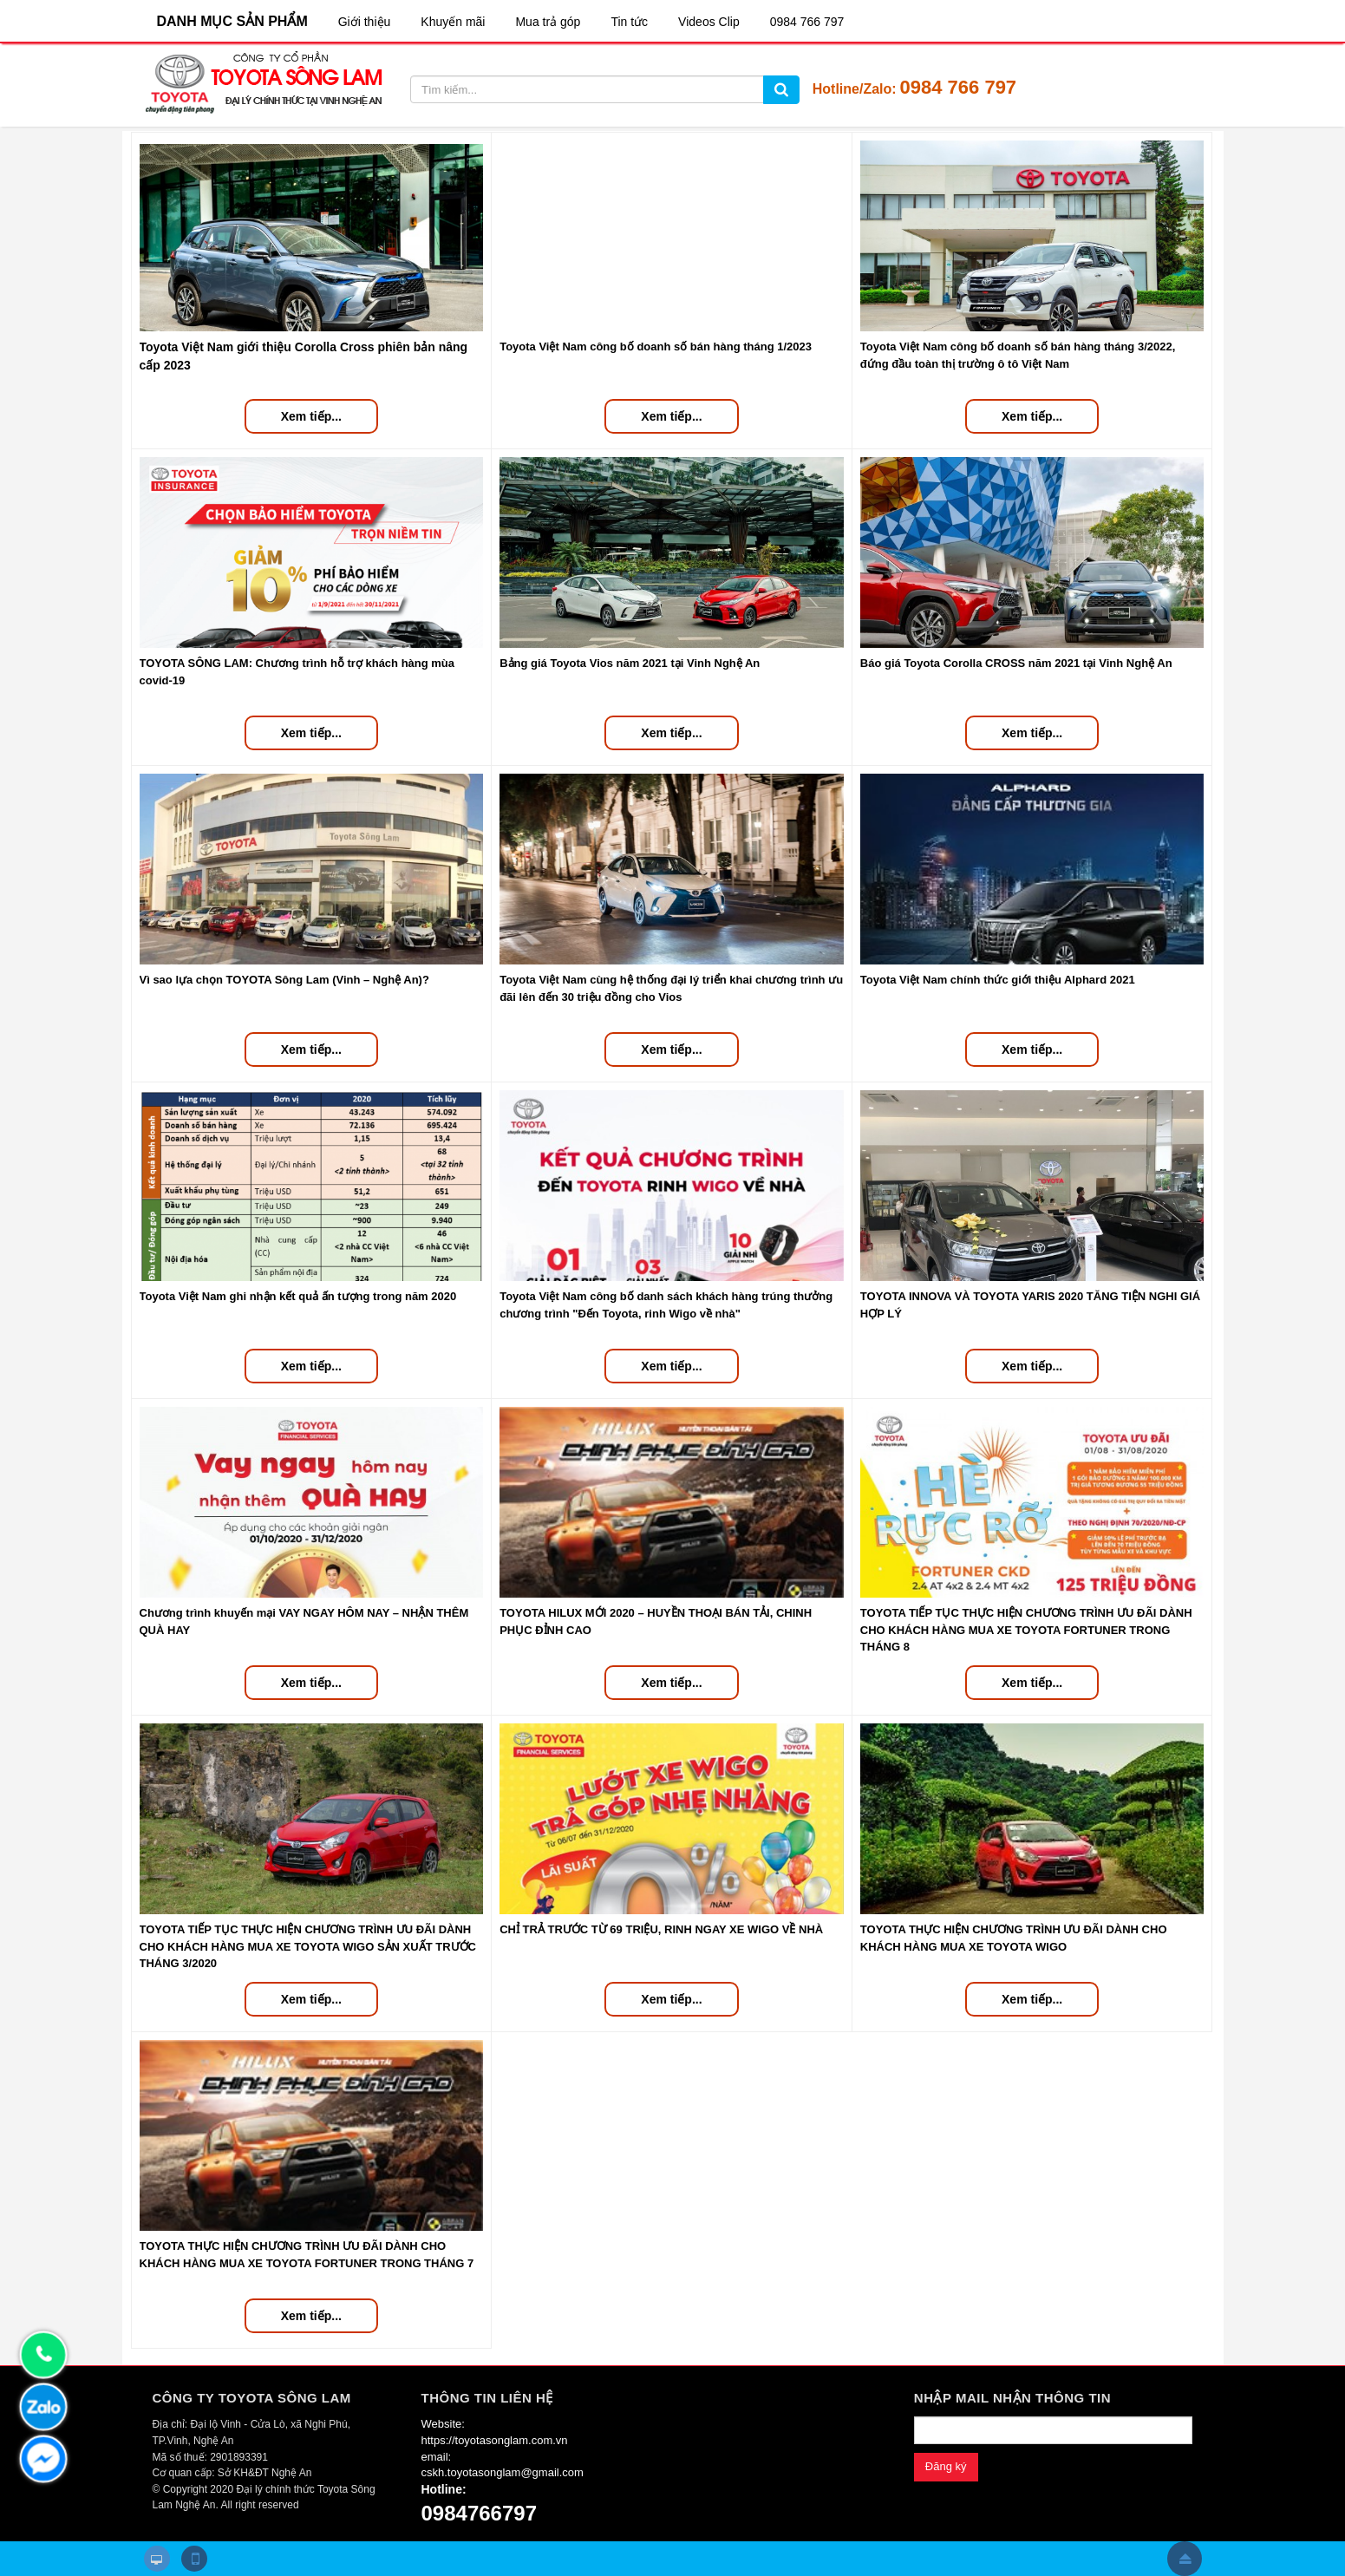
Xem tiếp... (311, 416)
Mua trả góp (547, 22)
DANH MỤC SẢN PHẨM (232, 21)
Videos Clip (709, 22)
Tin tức (629, 22)
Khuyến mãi (453, 22)
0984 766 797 (807, 22)
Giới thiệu (364, 22)
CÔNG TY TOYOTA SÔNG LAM (252, 2397)
